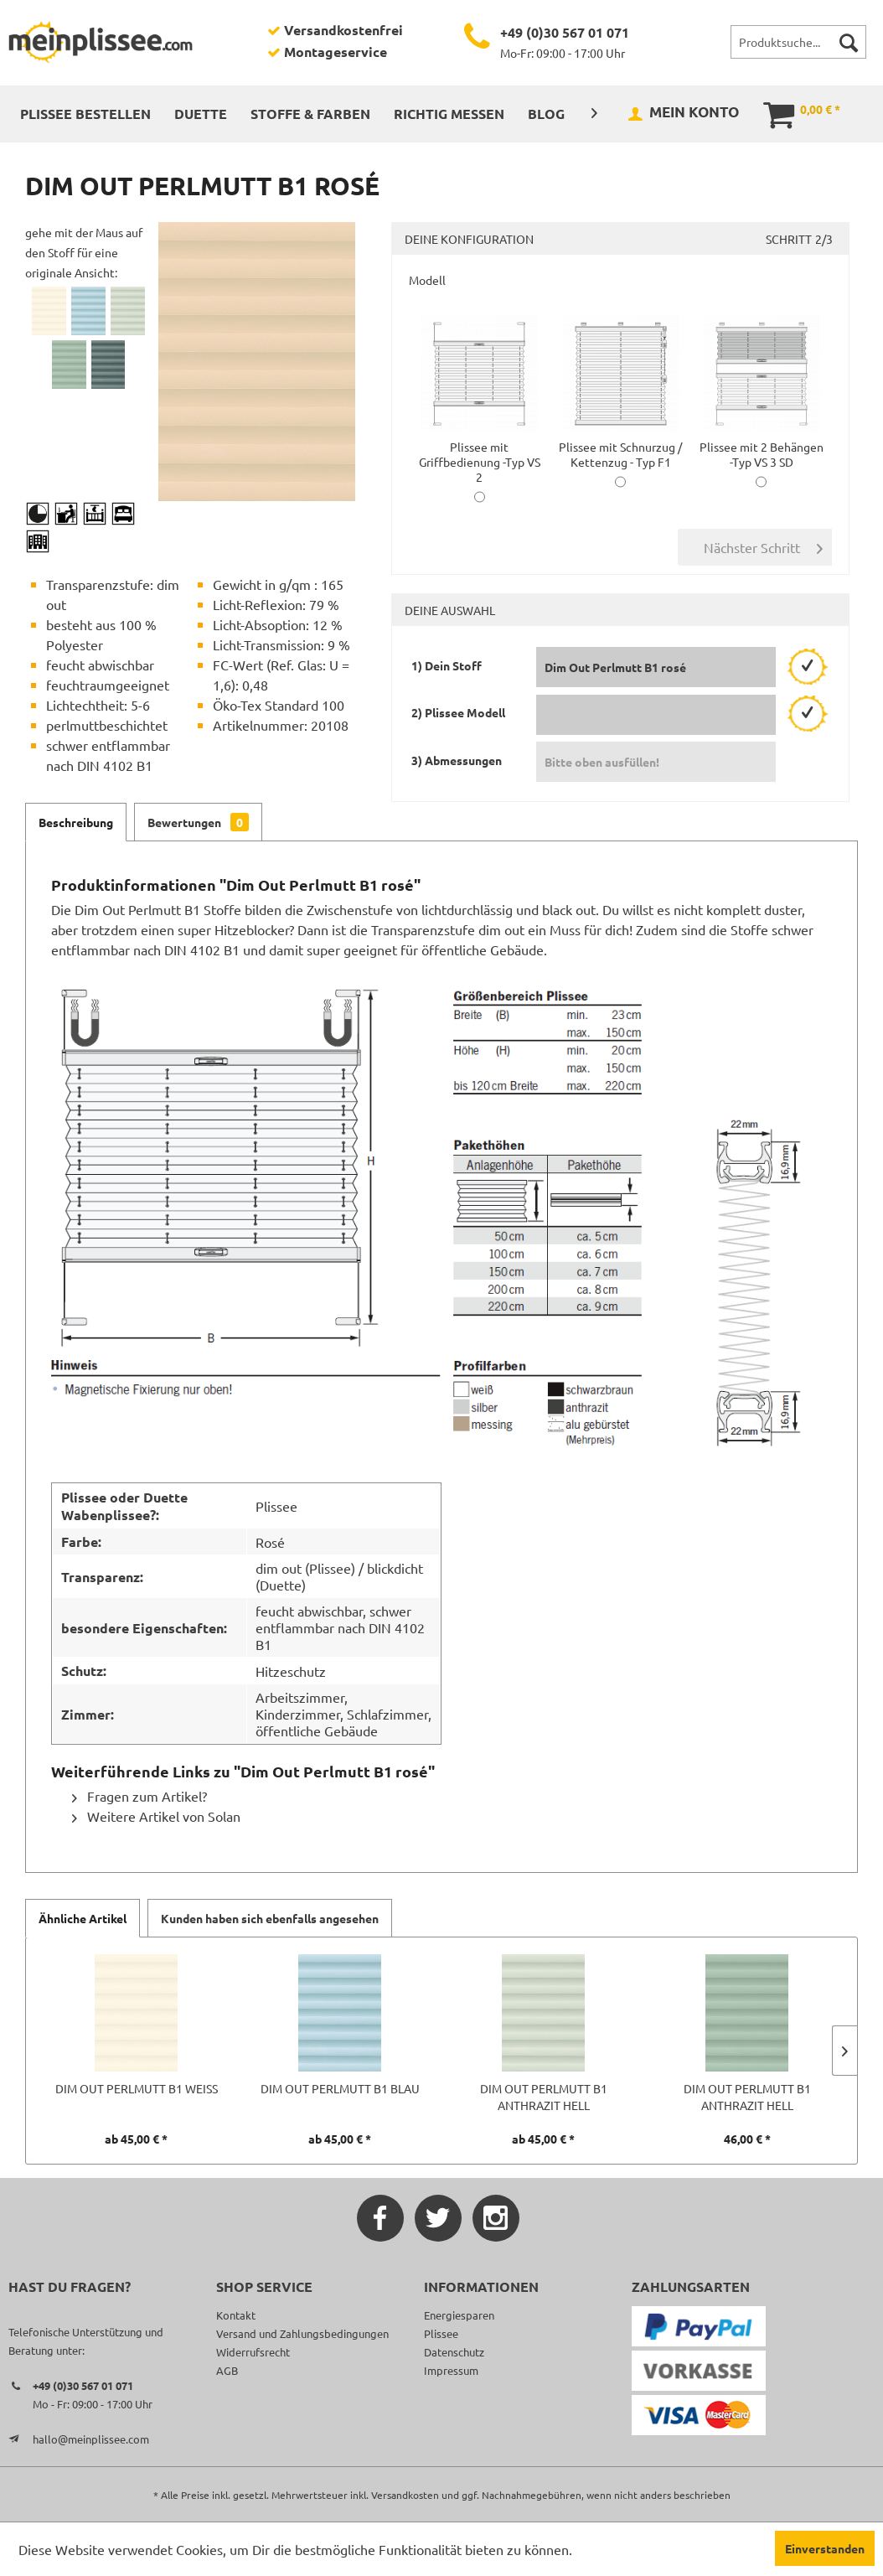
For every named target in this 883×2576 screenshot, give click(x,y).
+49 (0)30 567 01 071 (564, 32)
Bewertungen (198, 822)
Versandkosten (405, 2494)
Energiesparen (459, 2315)
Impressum (451, 2370)
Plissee (441, 2333)
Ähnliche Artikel (83, 1918)
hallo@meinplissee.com (91, 2439)
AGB (227, 2370)
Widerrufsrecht (253, 2352)
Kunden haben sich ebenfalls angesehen (270, 1918)
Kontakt (236, 2315)
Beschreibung (76, 822)
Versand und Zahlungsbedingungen (302, 2333)
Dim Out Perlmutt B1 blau (340, 2088)
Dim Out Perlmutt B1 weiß (136, 2088)
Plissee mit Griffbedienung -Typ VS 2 (479, 454)
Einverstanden (825, 2548)
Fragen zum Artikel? (139, 1795)
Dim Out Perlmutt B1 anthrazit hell (543, 2097)
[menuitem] (798, 42)
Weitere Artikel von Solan (156, 1816)
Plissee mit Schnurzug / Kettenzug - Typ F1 (620, 446)
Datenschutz (454, 2352)
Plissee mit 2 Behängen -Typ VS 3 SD (762, 446)
